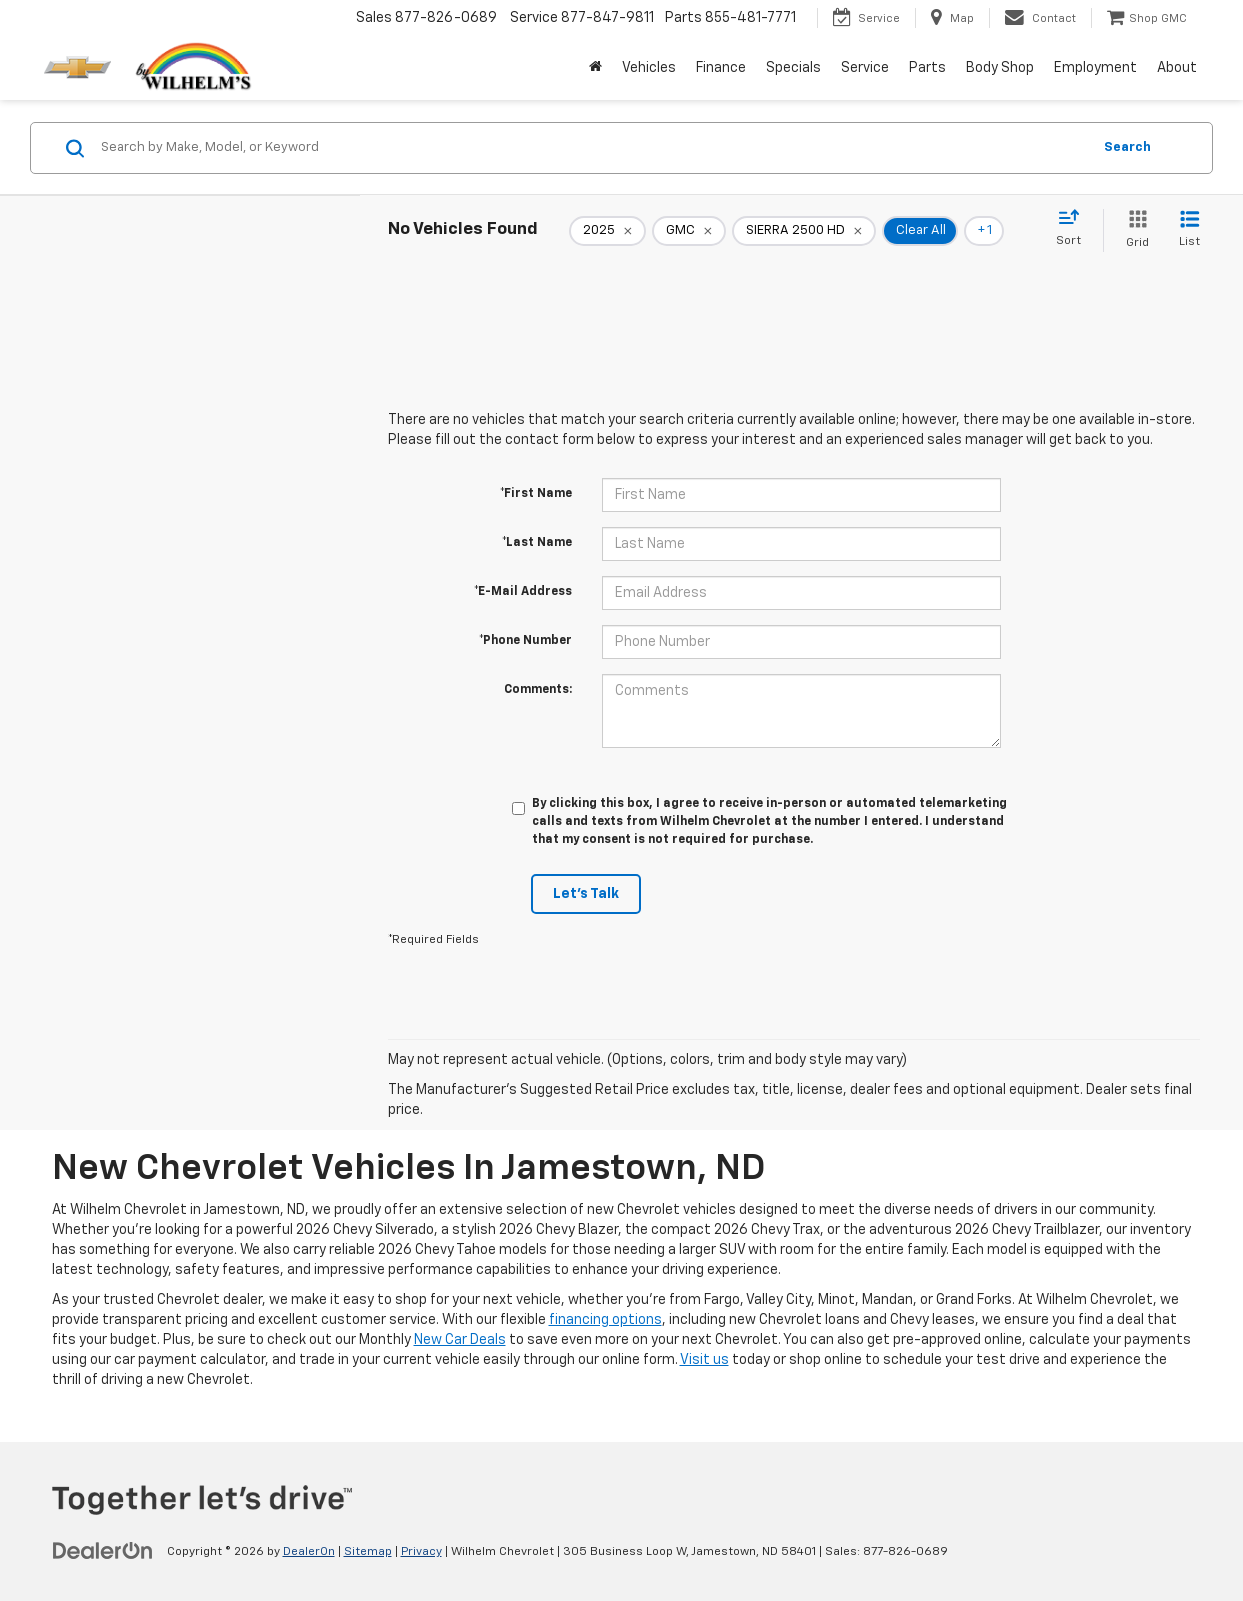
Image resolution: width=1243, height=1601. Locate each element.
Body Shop (1000, 68)
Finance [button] (721, 68)
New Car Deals (460, 1340)
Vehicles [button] (649, 68)
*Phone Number (525, 641)
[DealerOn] (103, 1551)
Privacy (421, 1552)
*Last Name (537, 543)
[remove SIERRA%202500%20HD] (804, 231)
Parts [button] (927, 68)
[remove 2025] (607, 231)
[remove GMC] (689, 231)
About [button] (1177, 68)
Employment (1095, 68)
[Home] (595, 68)
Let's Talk (586, 894)
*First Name (536, 494)
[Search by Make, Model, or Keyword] (593, 148)
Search (1127, 147)
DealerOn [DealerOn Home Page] (309, 1552)
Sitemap (368, 1552)
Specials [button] (793, 68)
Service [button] (865, 68)
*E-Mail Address (523, 592)
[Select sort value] (1074, 229)
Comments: (538, 690)
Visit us (704, 1360)
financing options (605, 1320)
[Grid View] (1133, 230)
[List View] (1189, 230)
